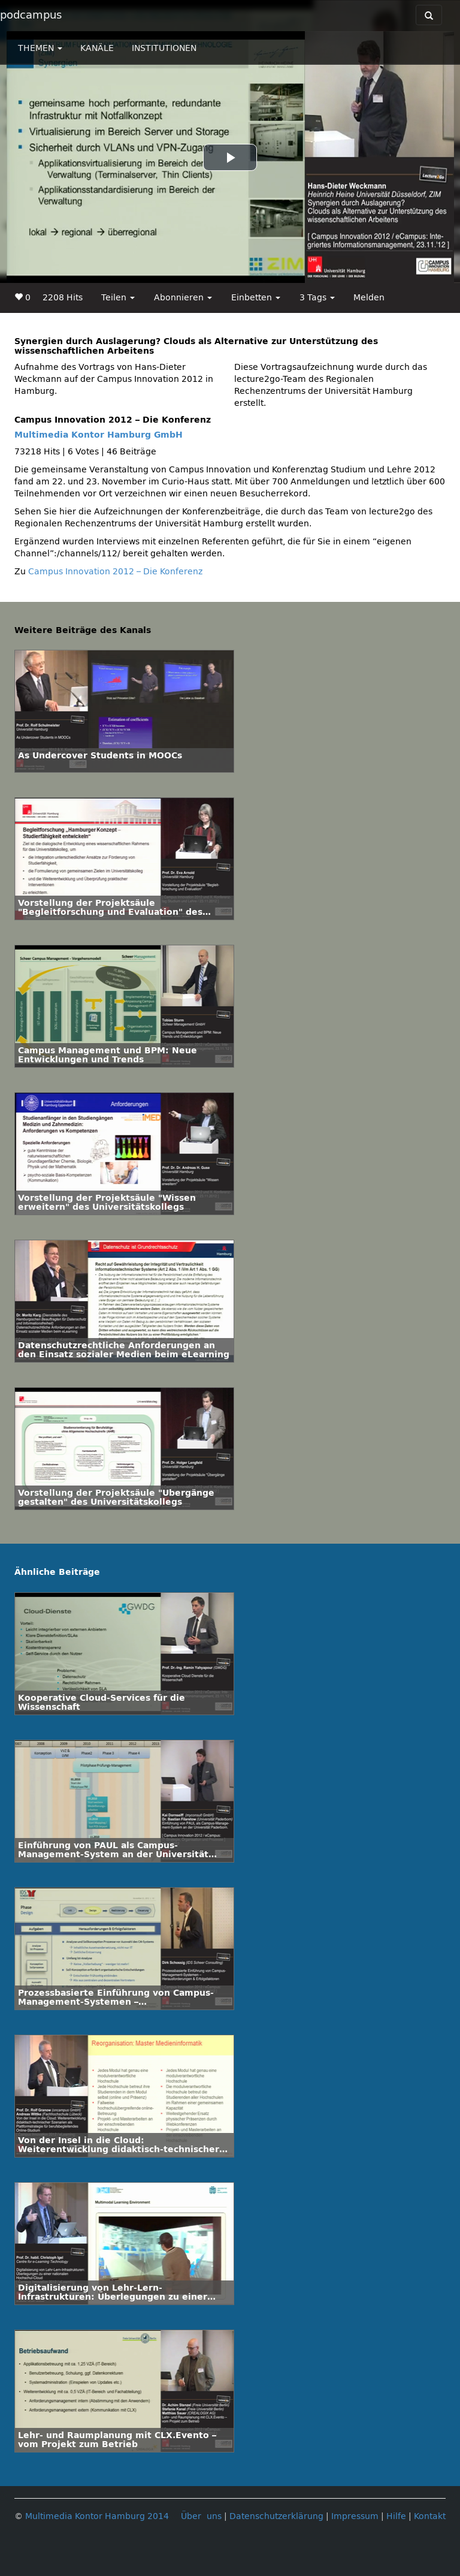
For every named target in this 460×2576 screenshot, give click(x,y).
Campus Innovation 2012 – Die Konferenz (115, 572)
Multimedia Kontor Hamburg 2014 (97, 2516)
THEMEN (40, 48)
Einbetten (255, 298)
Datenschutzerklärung (276, 2516)
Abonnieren (183, 298)
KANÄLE (97, 48)
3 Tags (317, 298)
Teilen (118, 298)
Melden (369, 298)
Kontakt (430, 2516)
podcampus (31, 15)
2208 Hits (63, 298)
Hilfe (396, 2516)
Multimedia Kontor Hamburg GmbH (98, 435)
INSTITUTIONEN (164, 48)
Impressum (355, 2516)
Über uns (201, 2516)
